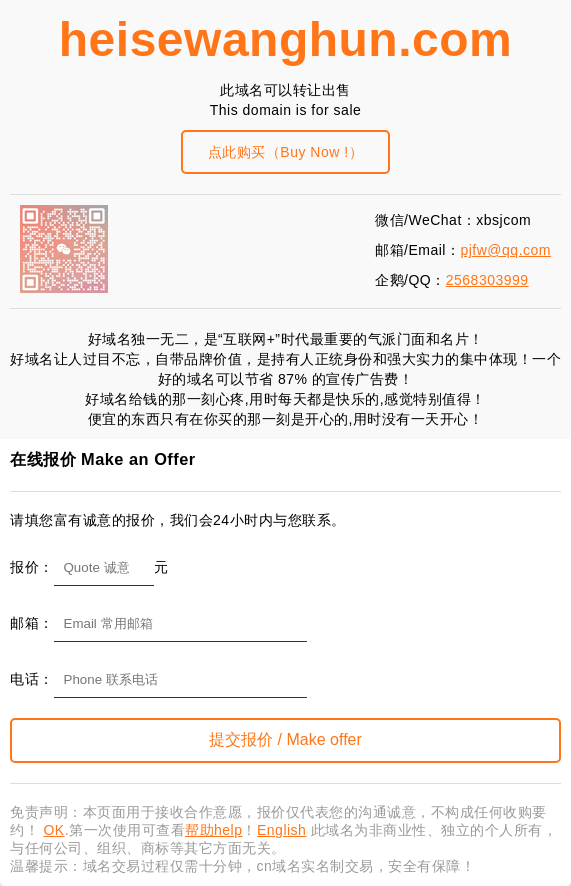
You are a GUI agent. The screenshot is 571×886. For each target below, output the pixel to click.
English (281, 830)
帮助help (213, 830)
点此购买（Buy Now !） (285, 152)
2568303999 (487, 280)
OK (53, 830)
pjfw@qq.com (505, 250)
